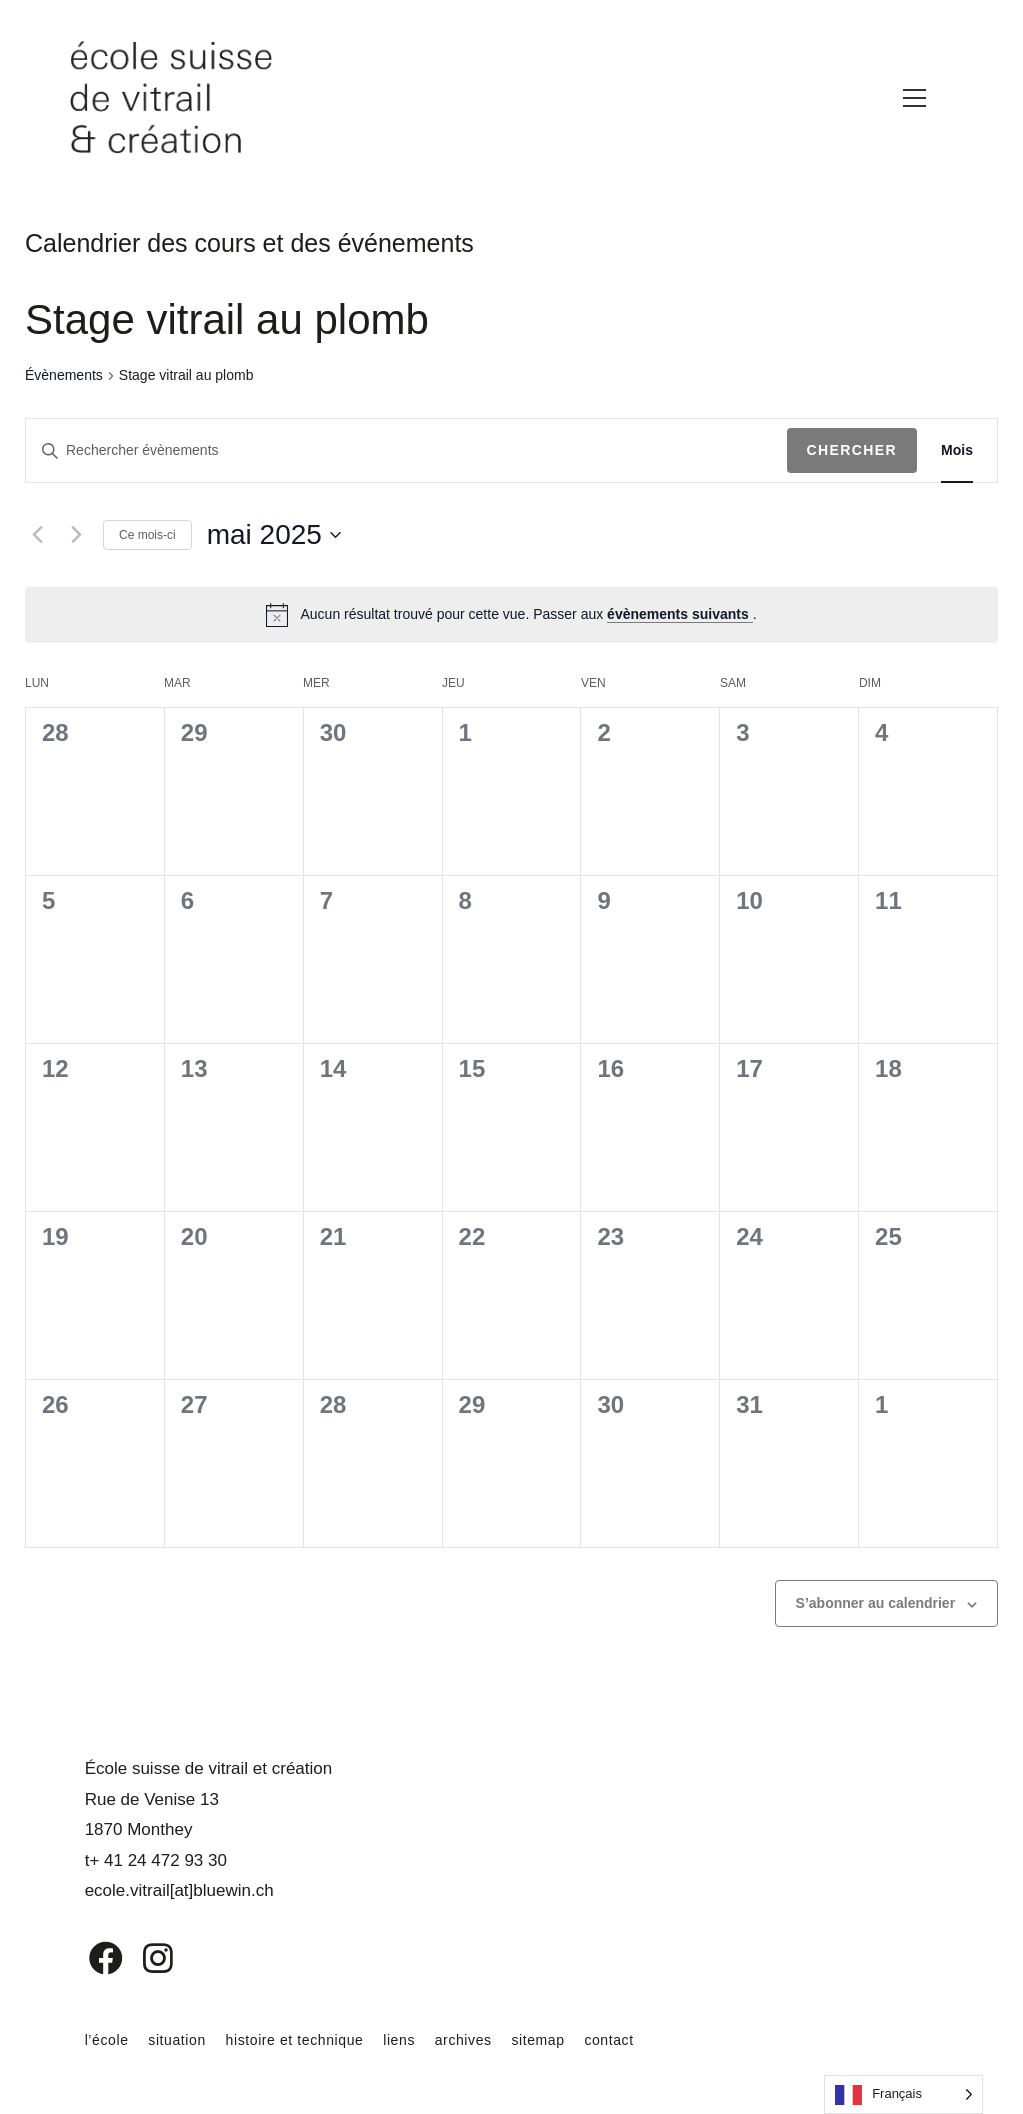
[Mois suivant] (76, 535)
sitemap (537, 2040)
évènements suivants (680, 614)
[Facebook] (91, 1958)
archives (463, 2040)
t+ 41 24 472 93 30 (156, 1860)
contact (608, 2040)
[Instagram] (145, 1958)
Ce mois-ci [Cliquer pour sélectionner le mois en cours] (147, 535)
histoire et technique (295, 2040)
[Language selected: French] (903, 2094)
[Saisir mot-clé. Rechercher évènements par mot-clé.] (406, 450)
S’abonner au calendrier (876, 1603)
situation (177, 2040)
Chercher (852, 450)
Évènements (64, 375)
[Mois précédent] (37, 535)
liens (399, 2040)
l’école (107, 2040)
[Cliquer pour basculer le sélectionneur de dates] (274, 535)
